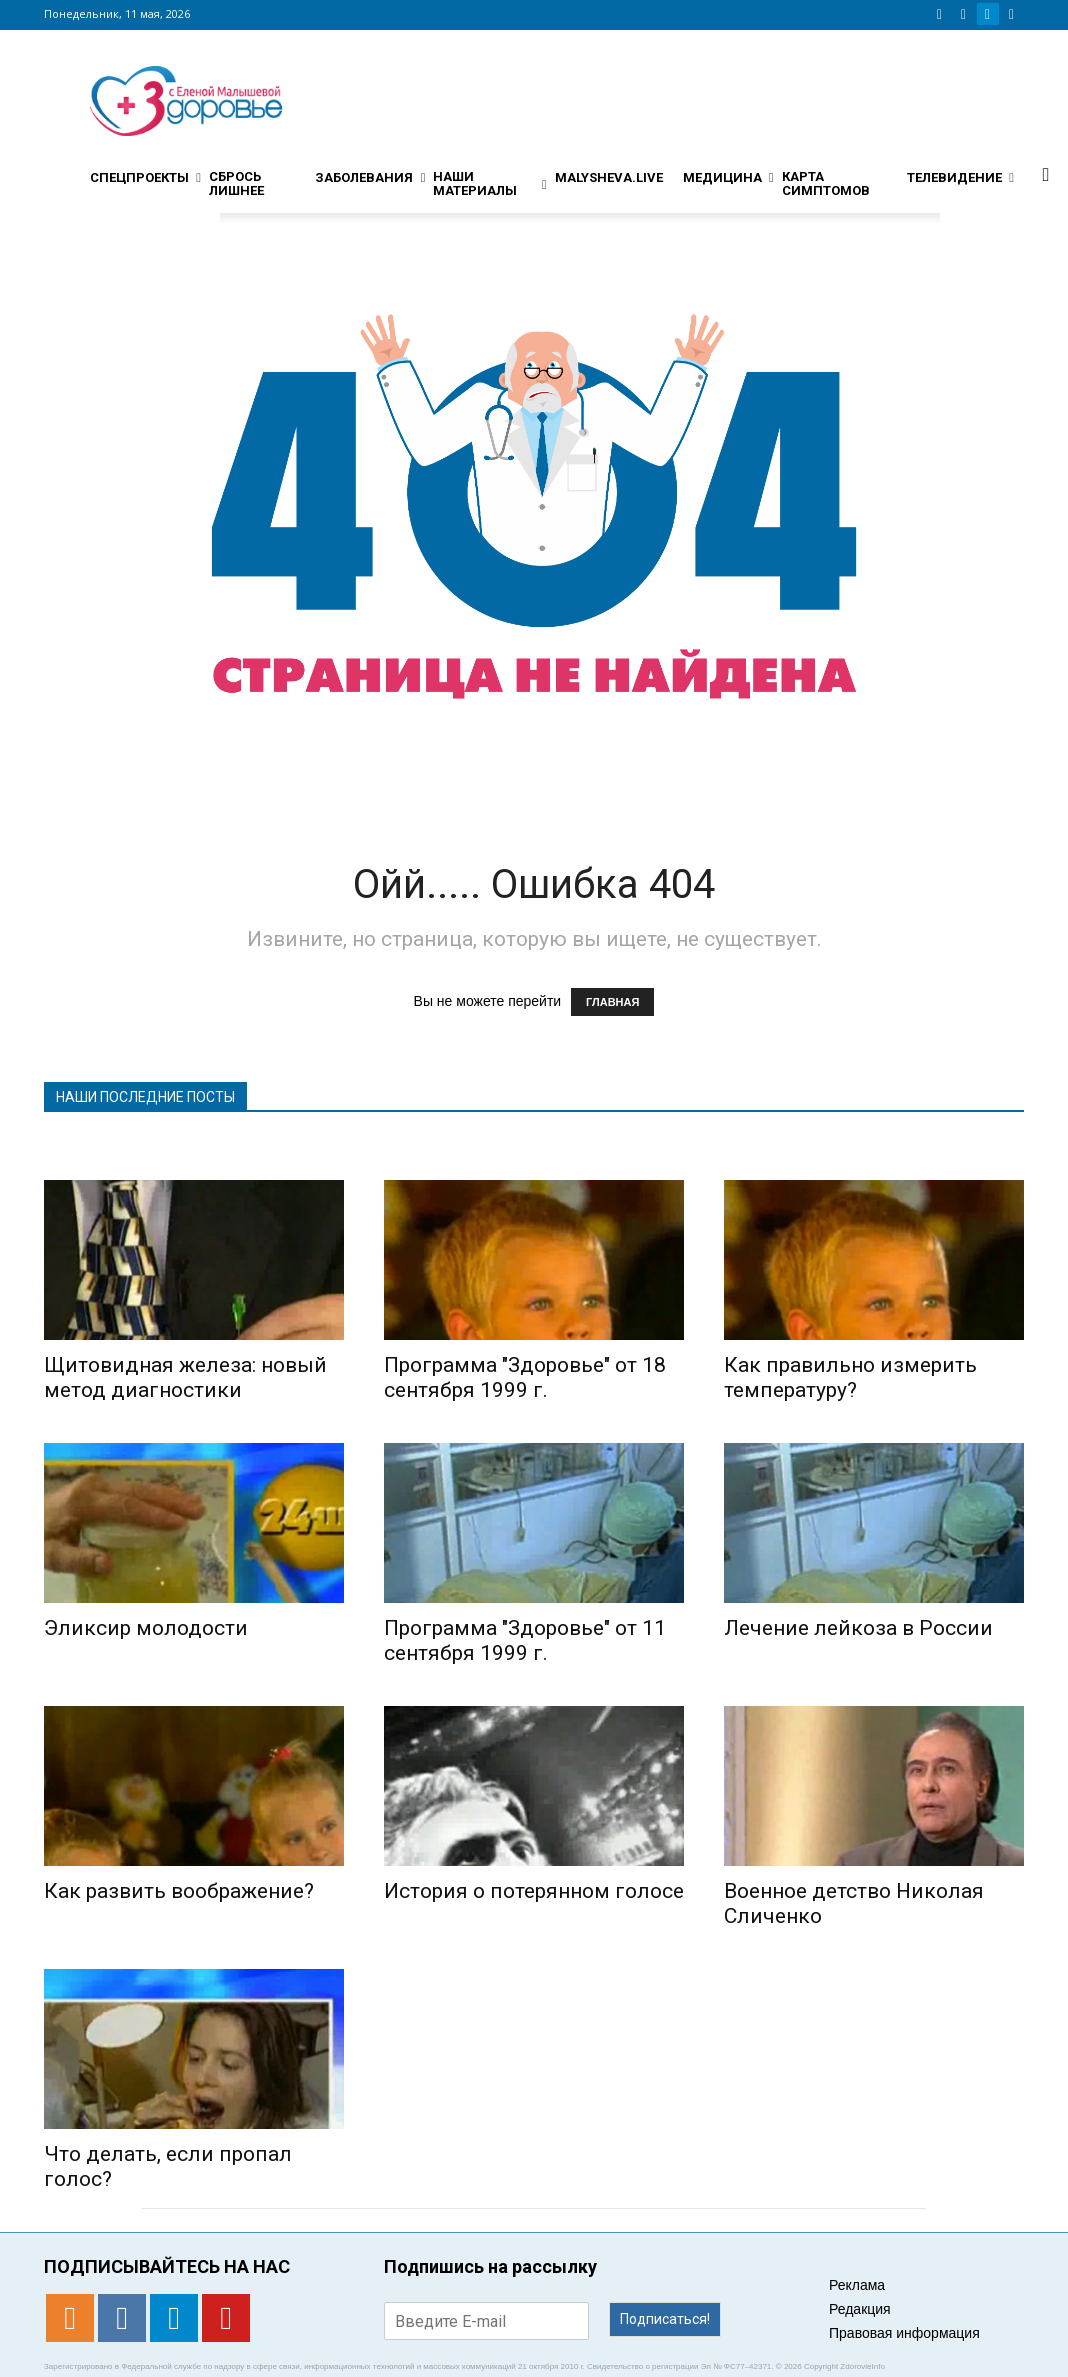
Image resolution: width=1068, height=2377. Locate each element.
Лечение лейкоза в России (858, 1628)
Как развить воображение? (179, 1891)
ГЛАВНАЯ (612, 1002)
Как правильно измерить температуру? (850, 1377)
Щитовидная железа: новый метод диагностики (185, 1377)
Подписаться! (665, 2319)
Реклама (857, 2285)
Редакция (860, 2309)
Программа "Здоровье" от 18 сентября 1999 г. (525, 1377)
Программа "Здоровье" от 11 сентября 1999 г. (525, 1640)
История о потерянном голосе (534, 1891)
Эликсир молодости (146, 1628)
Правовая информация (904, 2333)
